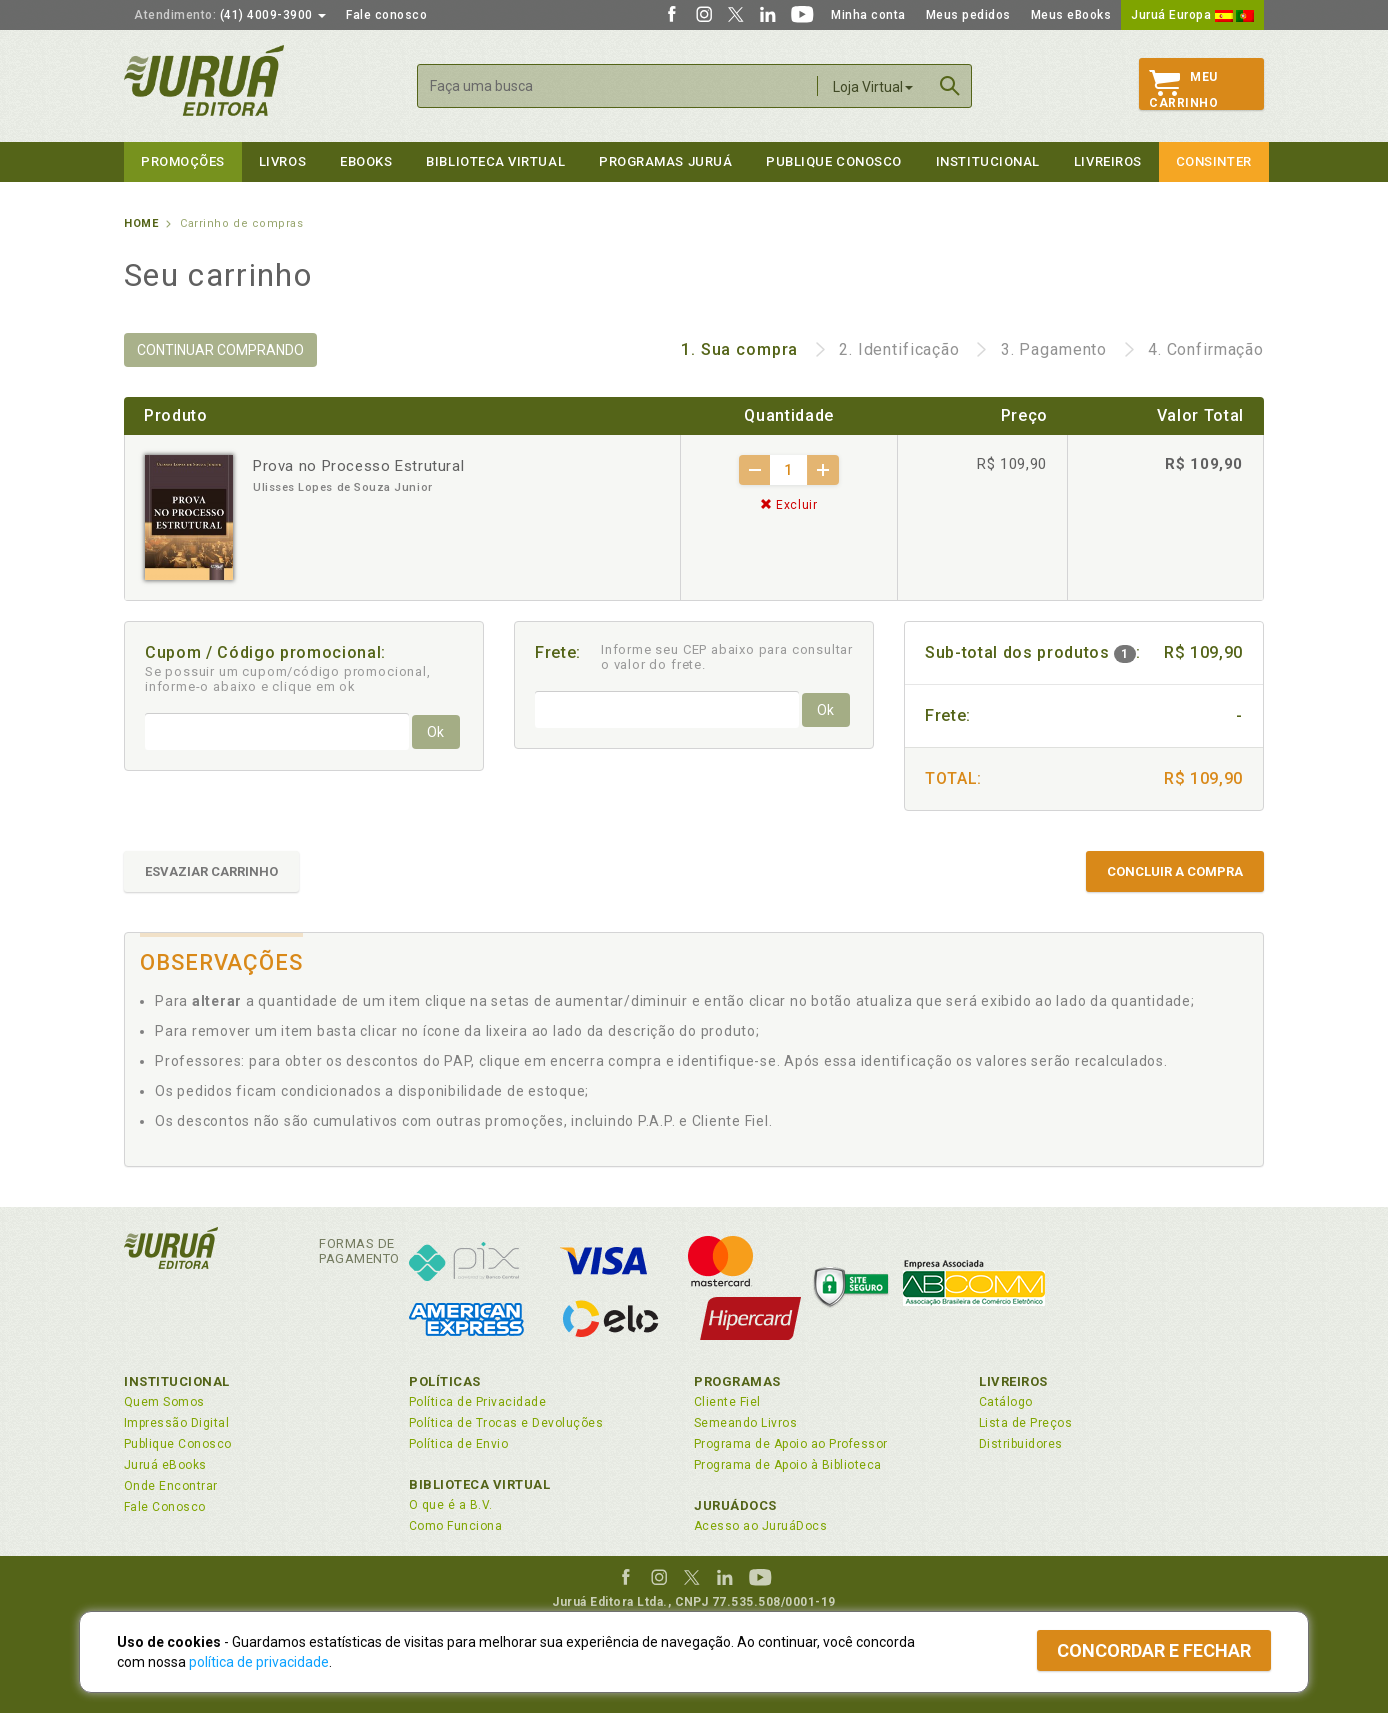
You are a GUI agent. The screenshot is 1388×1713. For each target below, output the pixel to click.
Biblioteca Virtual (480, 1484)
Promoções (183, 161)
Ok (435, 732)
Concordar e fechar (1154, 1650)
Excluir (789, 505)
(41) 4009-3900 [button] (230, 15)
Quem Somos (164, 1402)
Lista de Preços (1025, 1423)
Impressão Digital (176, 1423)
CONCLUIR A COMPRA (1175, 871)
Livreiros (1108, 161)
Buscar (950, 86)
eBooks (366, 161)
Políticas (445, 1381)
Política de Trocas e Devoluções (506, 1423)
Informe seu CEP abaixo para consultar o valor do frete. (727, 657)
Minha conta (868, 15)
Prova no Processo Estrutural (358, 466)
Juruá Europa (1192, 15)
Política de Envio (458, 1444)
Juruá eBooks (165, 1465)
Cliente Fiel (727, 1402)
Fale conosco (386, 15)
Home (141, 223)
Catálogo (1006, 1402)
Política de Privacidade (477, 1402)
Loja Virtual (873, 87)
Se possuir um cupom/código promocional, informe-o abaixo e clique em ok (288, 679)
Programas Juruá (665, 161)
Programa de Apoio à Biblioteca (788, 1465)
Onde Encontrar (171, 1486)
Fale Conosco (165, 1507)
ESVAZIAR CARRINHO (211, 871)
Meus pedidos (968, 15)
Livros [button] (282, 161)
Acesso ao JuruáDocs (760, 1526)
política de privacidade (259, 1662)
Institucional (988, 161)
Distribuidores (1021, 1444)
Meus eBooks (1071, 15)
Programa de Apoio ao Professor (791, 1444)
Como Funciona (455, 1526)
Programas (737, 1381)
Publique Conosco (834, 161)
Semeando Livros (745, 1423)
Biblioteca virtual (495, 161)
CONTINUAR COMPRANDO (220, 350)
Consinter (1214, 161)
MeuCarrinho (1183, 90)
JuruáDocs (735, 1505)
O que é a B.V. (451, 1505)
